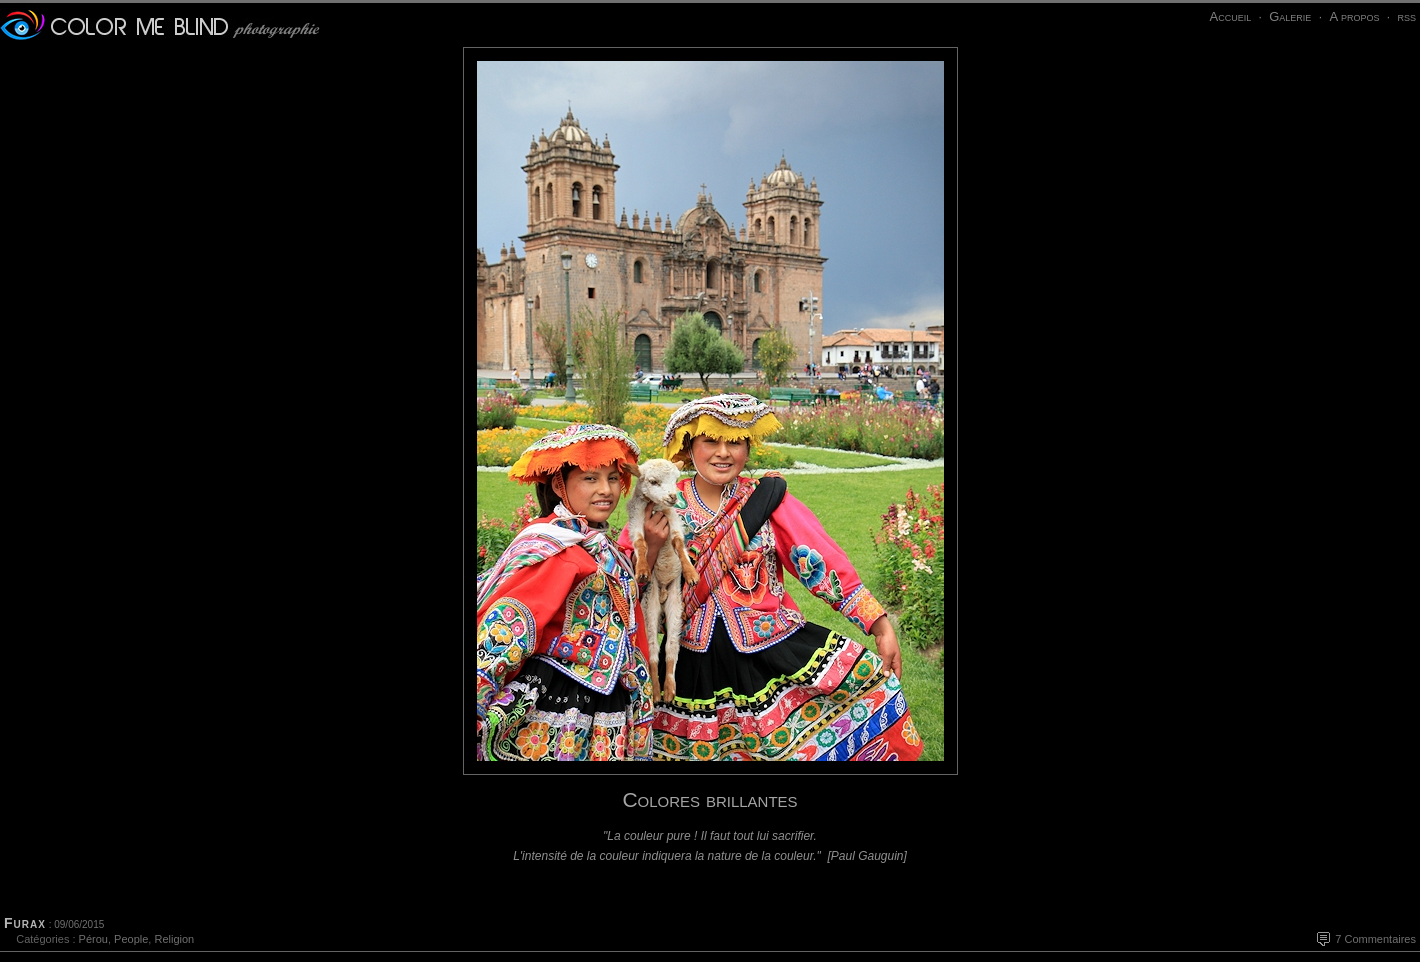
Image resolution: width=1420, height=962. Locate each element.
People (131, 939)
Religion (174, 939)
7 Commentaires (1375, 939)
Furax (25, 923)
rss (1406, 16)
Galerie (1290, 16)
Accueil (1230, 16)
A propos (1354, 16)
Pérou (93, 939)
